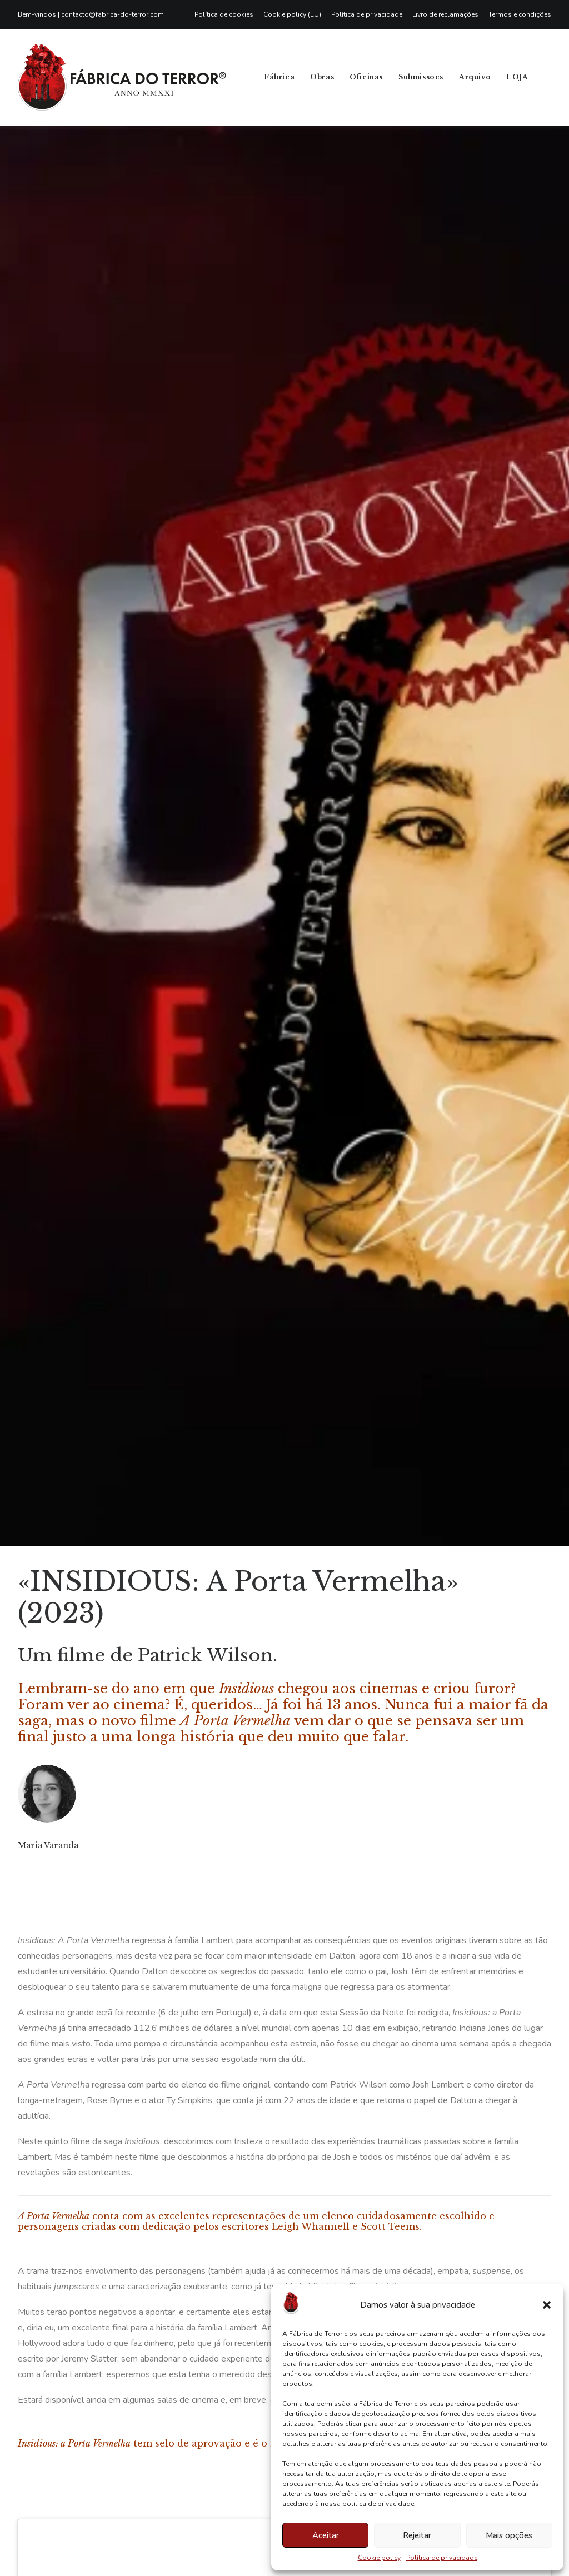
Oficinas (366, 77)
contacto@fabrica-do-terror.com (112, 14)
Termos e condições (519, 14)
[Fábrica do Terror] (122, 77)
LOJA (517, 77)
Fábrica (279, 77)
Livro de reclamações (445, 14)
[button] (546, 2304)
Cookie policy (379, 2557)
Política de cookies (223, 14)
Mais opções (509, 2535)
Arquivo (475, 77)
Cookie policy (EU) (292, 14)
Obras (322, 77)
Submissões (420, 77)
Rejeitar (417, 2535)
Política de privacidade (441, 2557)
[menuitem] (226, 14)
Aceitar (325, 2535)
